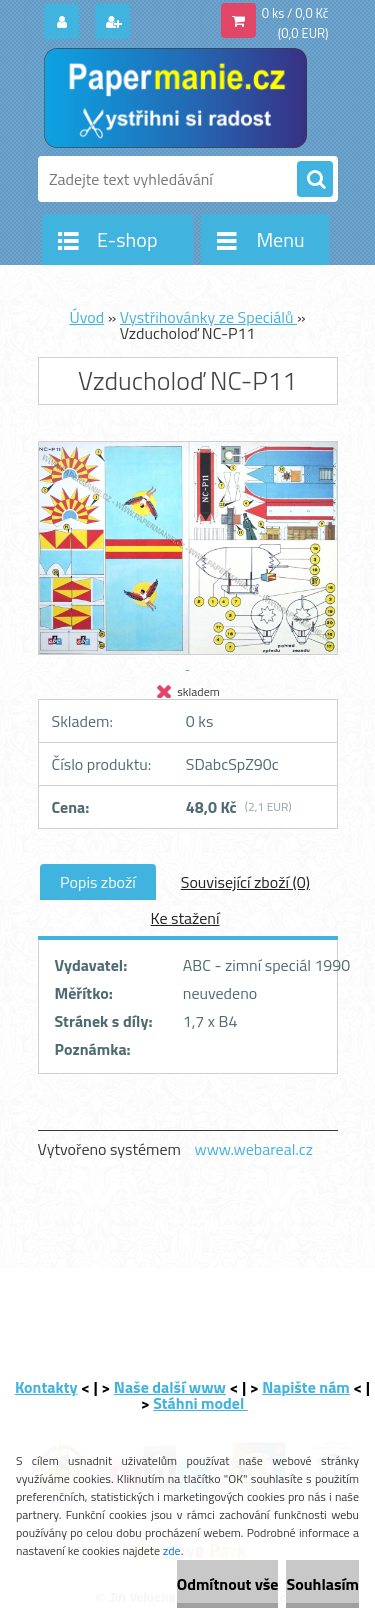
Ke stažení (185, 918)
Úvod (86, 317)
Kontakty (46, 1387)
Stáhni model (200, 1403)
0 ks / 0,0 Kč (295, 13)
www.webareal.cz (253, 1149)
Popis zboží (98, 882)
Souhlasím (322, 1584)
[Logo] (175, 98)
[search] (315, 180)
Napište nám (306, 1387)
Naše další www (170, 1387)
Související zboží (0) (245, 882)
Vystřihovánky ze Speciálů (208, 317)
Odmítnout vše (228, 1584)
